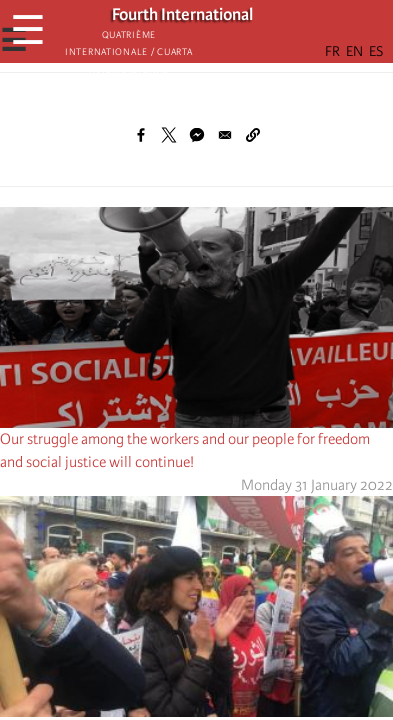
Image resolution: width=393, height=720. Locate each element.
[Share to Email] (225, 135)
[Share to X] (169, 135)
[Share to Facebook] (141, 135)
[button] (253, 135)
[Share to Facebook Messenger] (197, 135)
